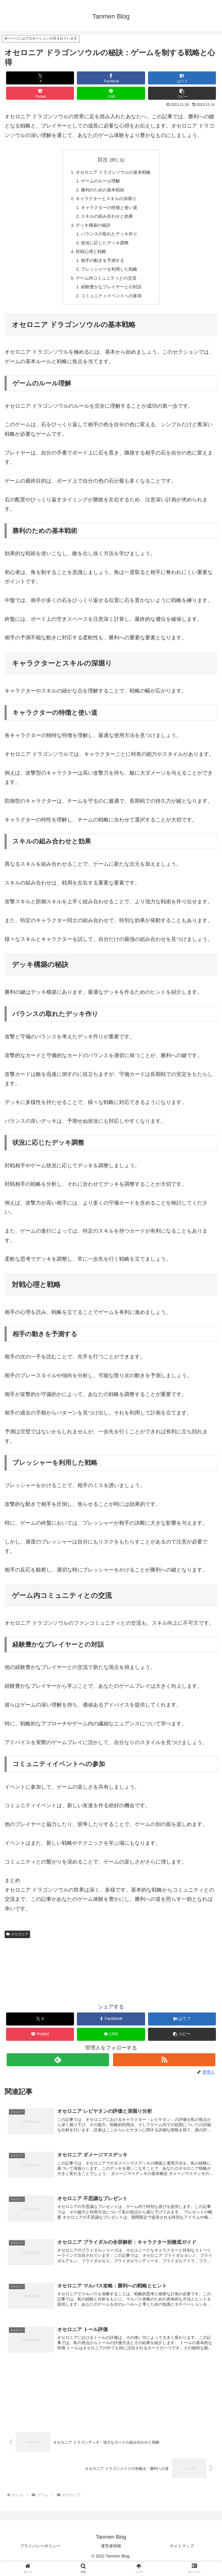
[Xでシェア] (40, 77)
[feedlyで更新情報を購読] (58, 2068)
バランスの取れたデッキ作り (109, 238)
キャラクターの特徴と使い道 (109, 210)
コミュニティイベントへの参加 (111, 303)
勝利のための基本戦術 (102, 191)
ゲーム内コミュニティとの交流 (105, 284)
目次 (102, 159)
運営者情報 (111, 2557)
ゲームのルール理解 (100, 181)
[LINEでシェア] (111, 93)
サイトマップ (182, 2557)
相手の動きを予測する (102, 266)
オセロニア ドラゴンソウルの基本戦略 (113, 172)
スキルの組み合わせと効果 (106, 219)
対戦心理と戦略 (89, 256)
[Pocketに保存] (40, 93)
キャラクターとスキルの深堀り (105, 200)
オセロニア (17, 1942)
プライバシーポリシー (40, 2557)
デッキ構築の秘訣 (91, 228)
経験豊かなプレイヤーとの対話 (111, 294)
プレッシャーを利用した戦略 (109, 275)
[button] (182, 93)
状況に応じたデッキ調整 (104, 247)
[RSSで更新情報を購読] (164, 2068)
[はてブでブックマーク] (182, 77)
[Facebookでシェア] (111, 77)
